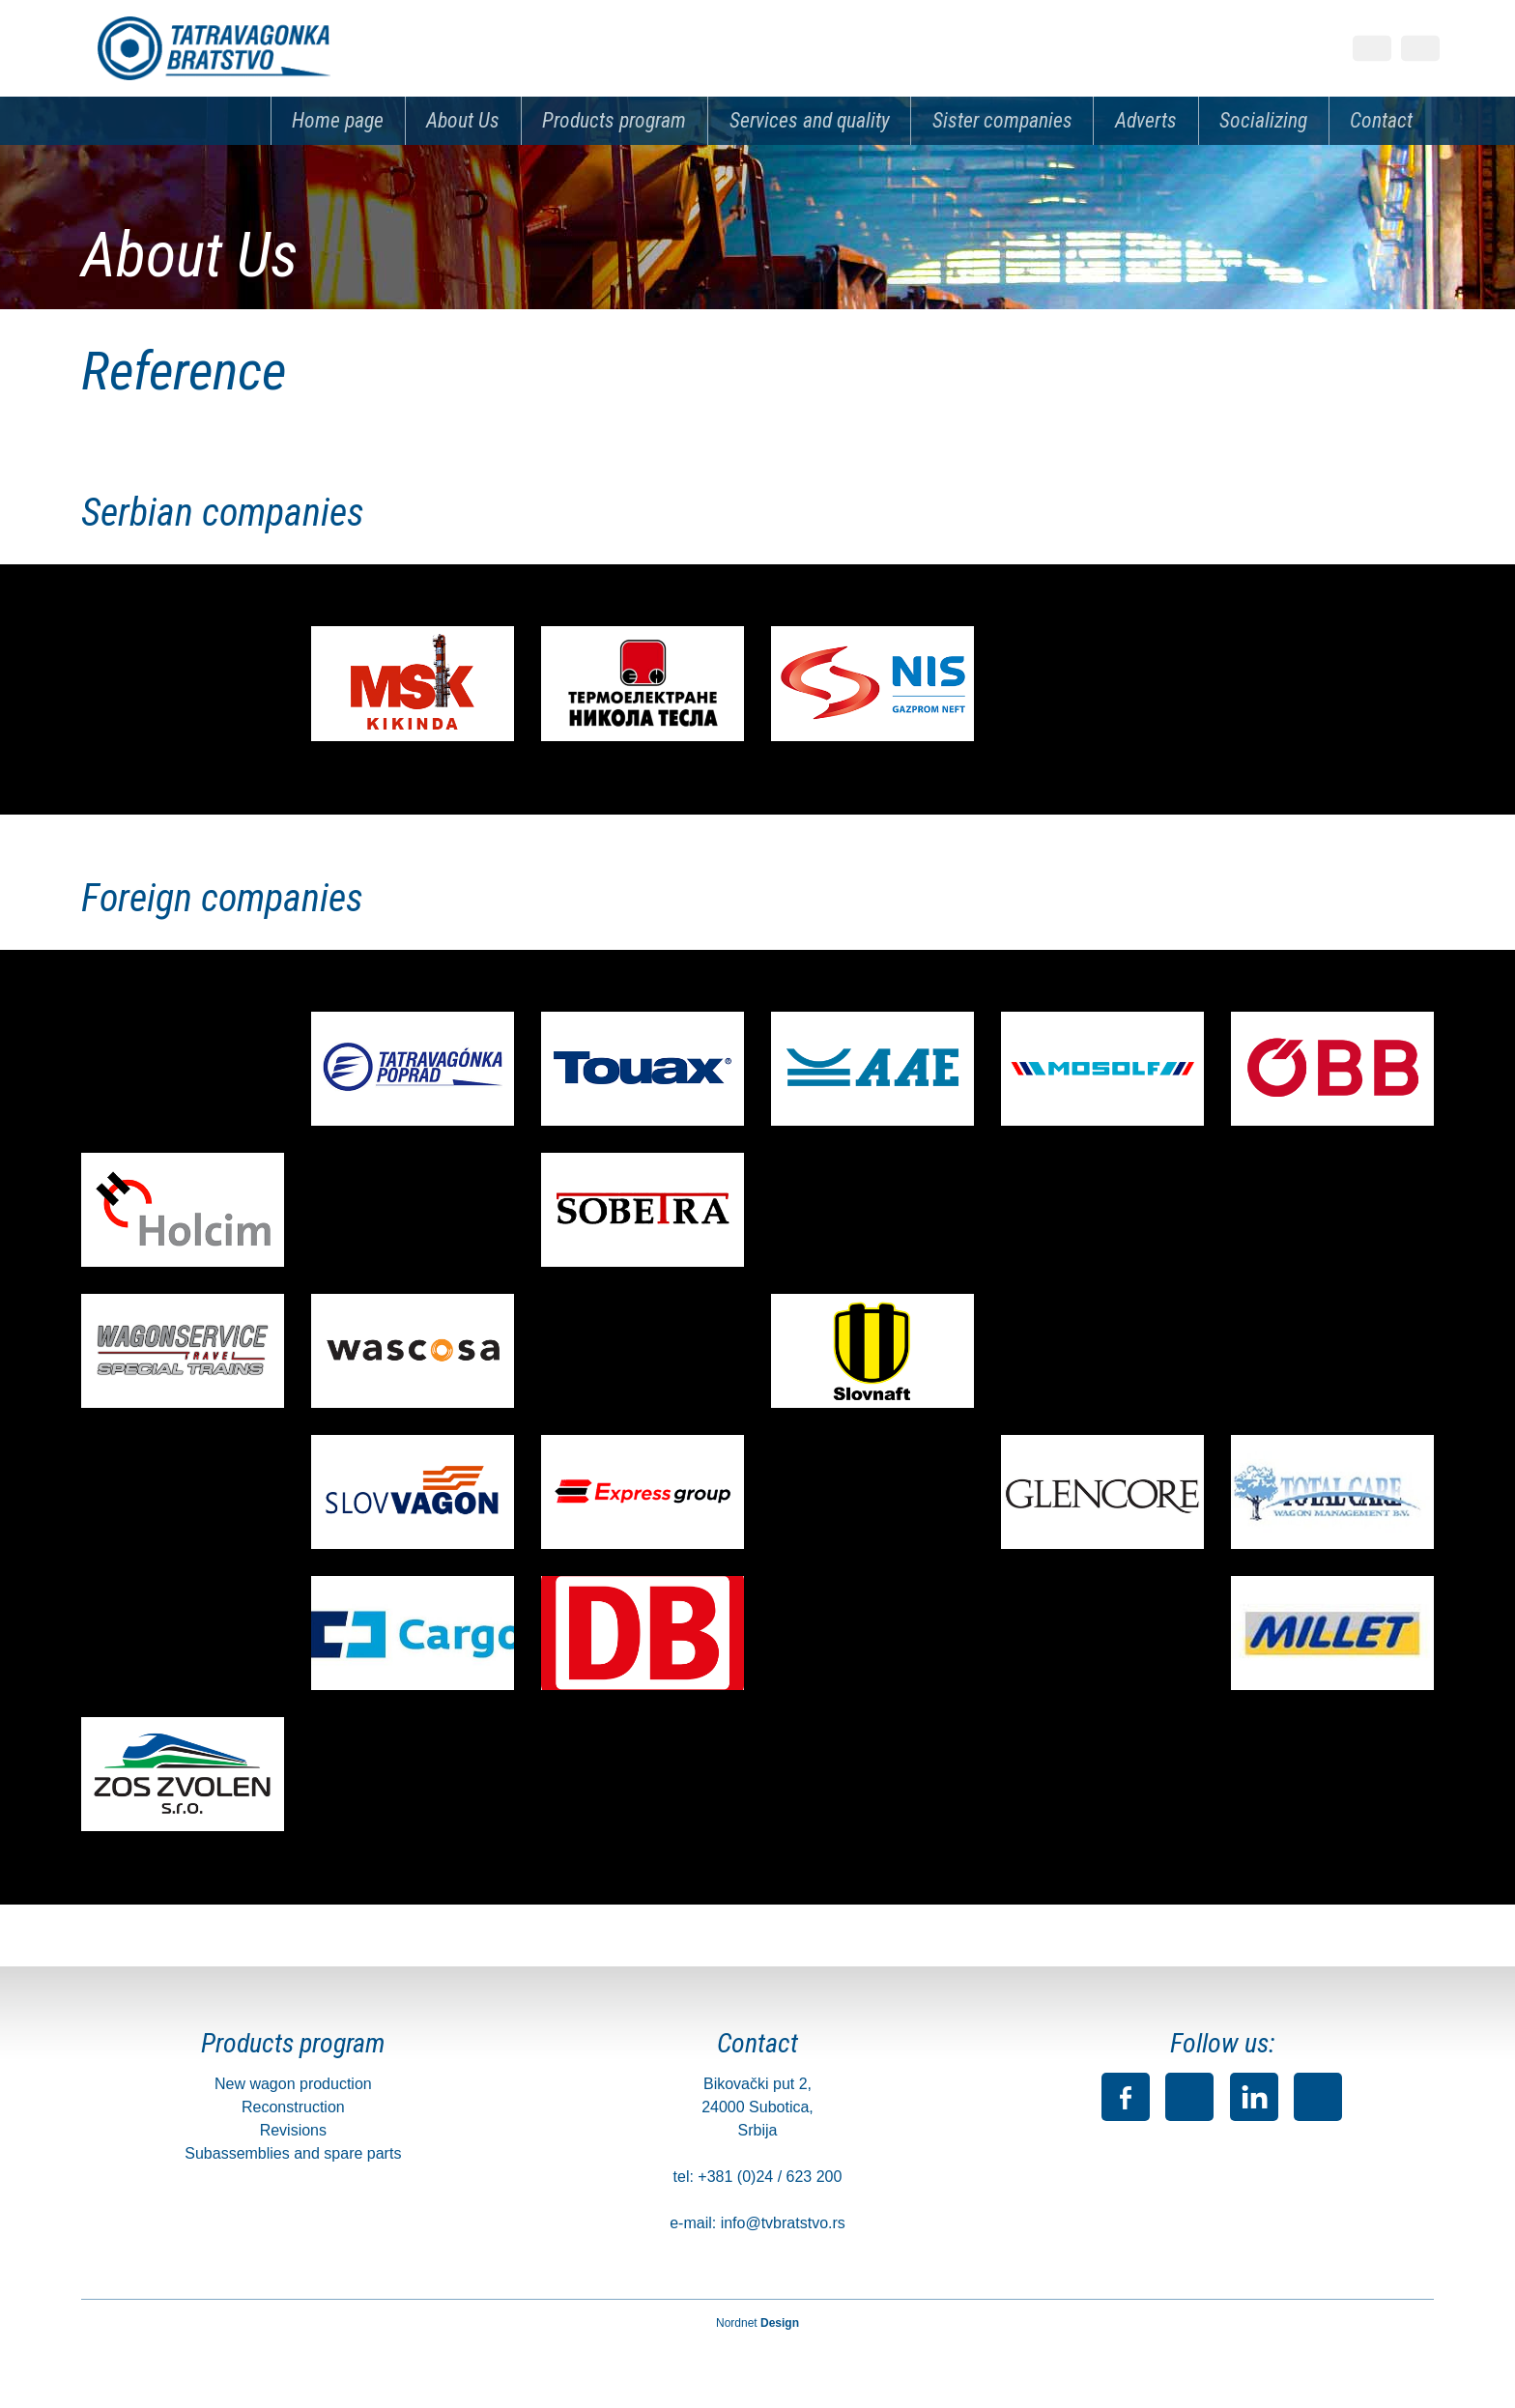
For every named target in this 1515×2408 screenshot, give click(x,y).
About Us (463, 120)
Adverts (1146, 120)
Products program (614, 120)
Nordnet (757, 2323)
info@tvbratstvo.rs (783, 2223)
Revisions (293, 2130)
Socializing (1263, 120)
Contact (1381, 120)
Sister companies (1002, 120)
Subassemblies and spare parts (293, 2153)
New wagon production (293, 2084)
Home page (338, 120)
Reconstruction (293, 2107)
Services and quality (809, 120)
